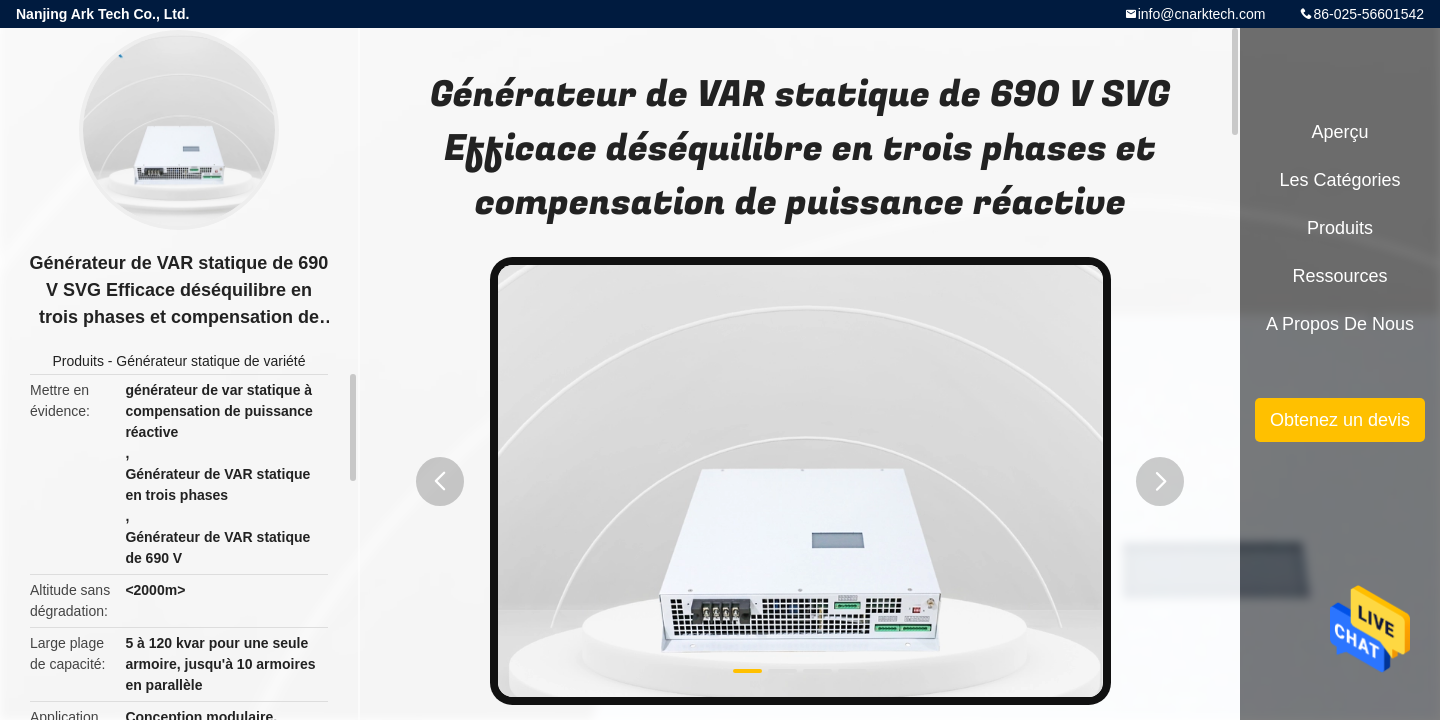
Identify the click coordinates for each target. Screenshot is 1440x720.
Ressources (1339, 276)
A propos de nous (1340, 324)
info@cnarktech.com (1202, 14)
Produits (78, 361)
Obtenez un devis (1340, 420)
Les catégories (1339, 180)
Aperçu (1339, 132)
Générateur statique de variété (210, 361)
